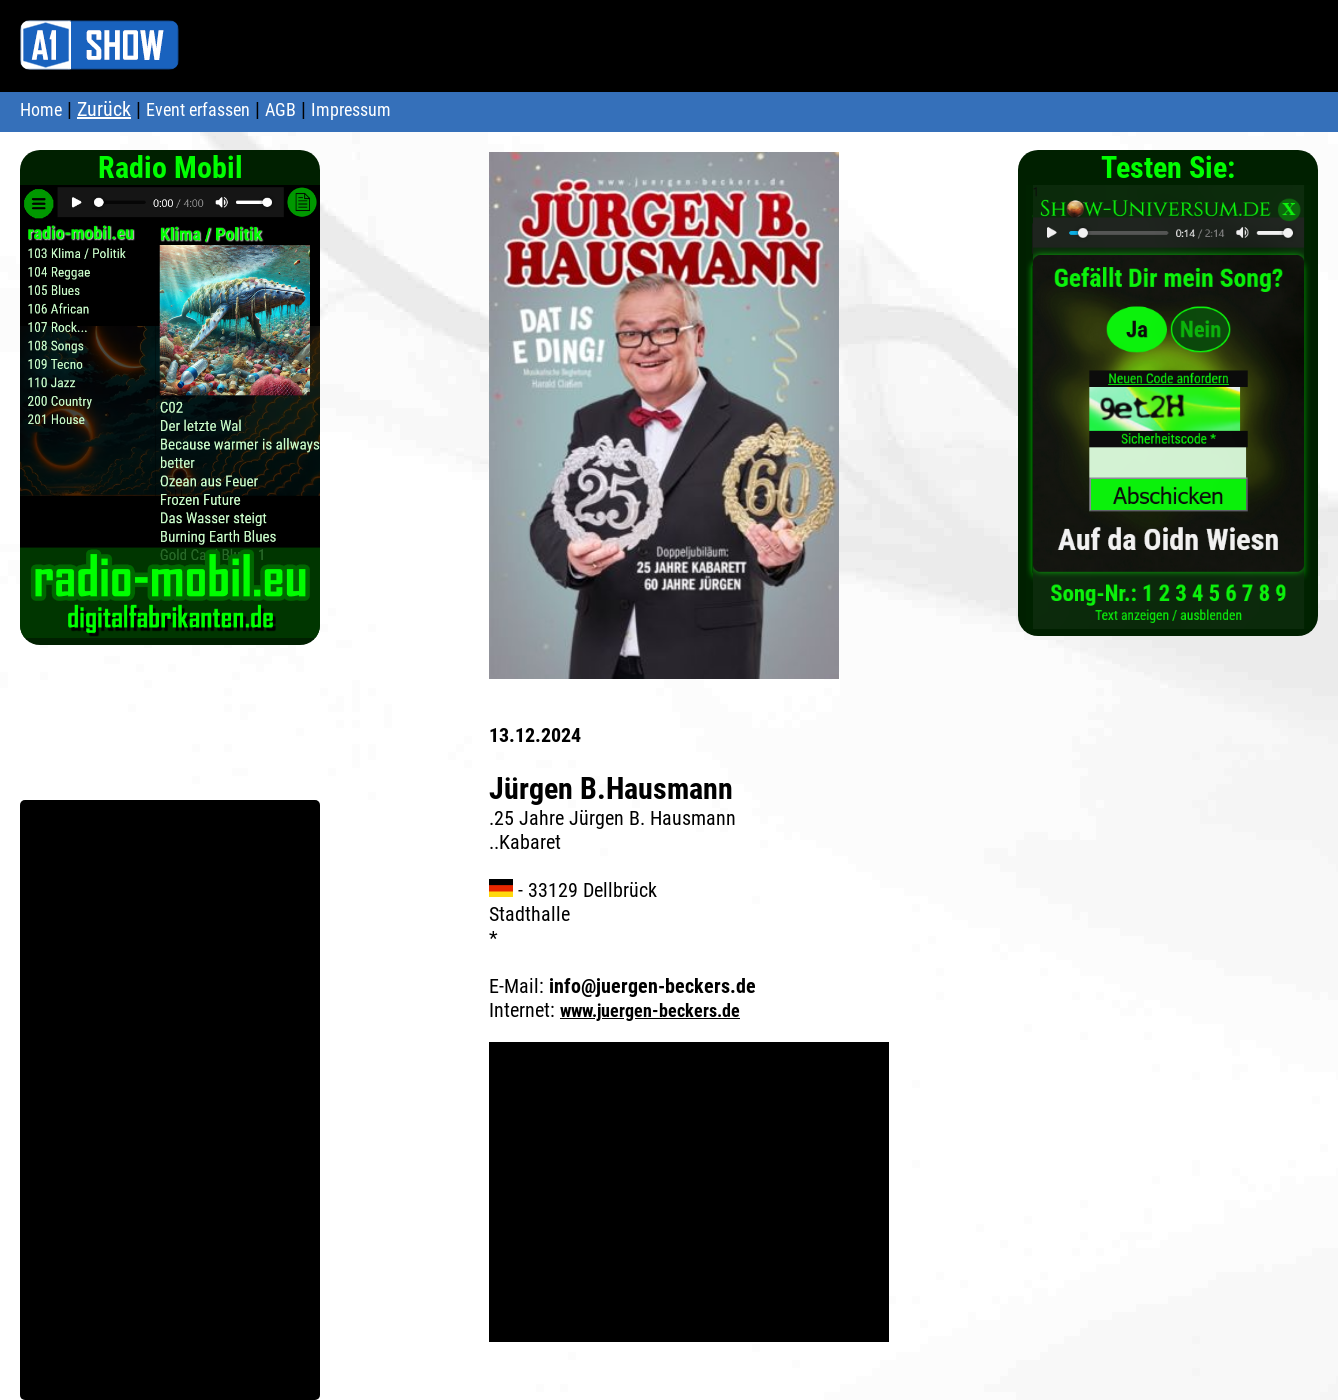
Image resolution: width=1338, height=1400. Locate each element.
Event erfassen (198, 109)
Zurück (104, 109)
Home (41, 109)
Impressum (351, 109)
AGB (280, 109)
